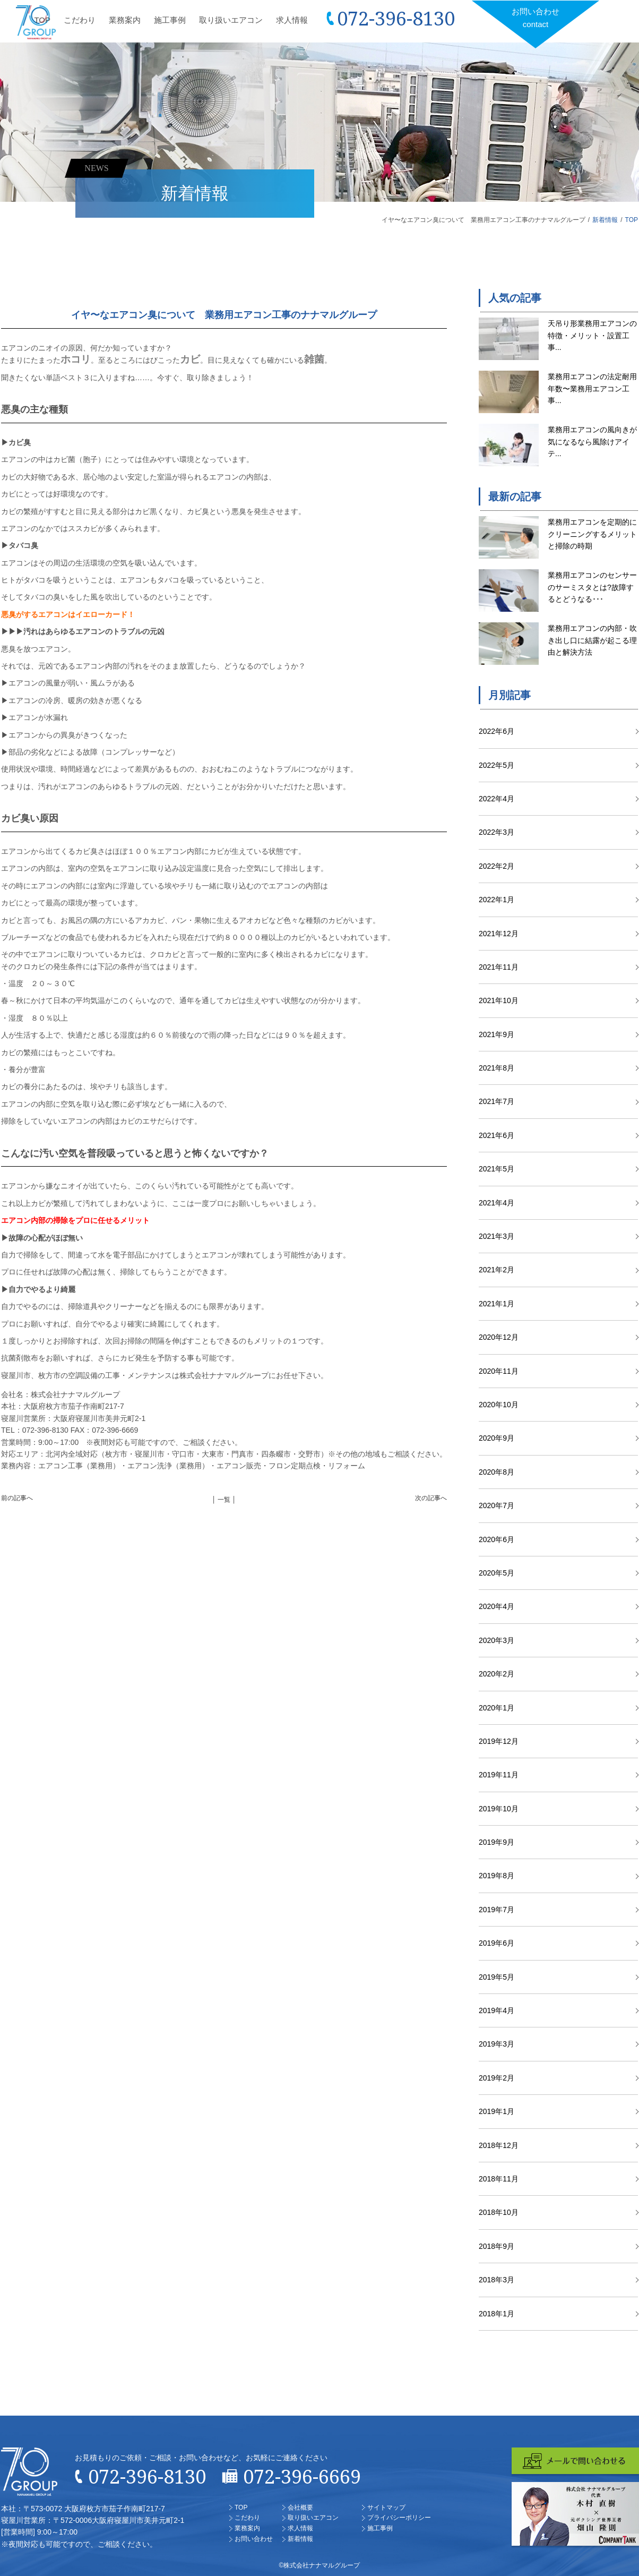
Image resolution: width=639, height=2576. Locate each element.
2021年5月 (496, 1169)
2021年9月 (496, 1034)
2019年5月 (496, 1977)
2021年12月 (499, 933)
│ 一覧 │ (224, 1499)
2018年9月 (496, 2246)
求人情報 (292, 19)
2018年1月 (496, 2313)
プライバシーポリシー (399, 2517)
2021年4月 (496, 1203)
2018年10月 (499, 2212)
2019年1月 (496, 2111)
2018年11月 (499, 2179)
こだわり (80, 19)
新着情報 (605, 220)
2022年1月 (496, 899)
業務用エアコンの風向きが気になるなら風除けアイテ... (592, 441)
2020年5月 (496, 1573)
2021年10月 (499, 1000)
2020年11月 (499, 1371)
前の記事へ (17, 1498)
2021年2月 (496, 1269)
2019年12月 (499, 1741)
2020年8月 (496, 1472)
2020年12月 (499, 1337)
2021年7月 (496, 1101)
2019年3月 (496, 2044)
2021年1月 (496, 1303)
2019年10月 (499, 1808)
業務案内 (125, 19)
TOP (42, 19)
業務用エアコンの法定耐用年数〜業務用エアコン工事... (592, 388)
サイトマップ (386, 2507)
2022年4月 (496, 798)
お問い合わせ (535, 19)
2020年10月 (499, 1404)
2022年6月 (496, 731)
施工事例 (170, 19)
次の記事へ (431, 1498)
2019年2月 (496, 2078)
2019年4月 (496, 2010)
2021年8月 (496, 1068)
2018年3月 (496, 2279)
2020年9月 (496, 1438)
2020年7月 (496, 1505)
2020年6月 (496, 1539)
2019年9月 (496, 1842)
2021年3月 (496, 1236)
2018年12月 (499, 2145)
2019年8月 (496, 1875)
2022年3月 (496, 832)
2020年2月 (496, 1674)
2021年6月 (496, 1135)
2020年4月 (496, 1606)
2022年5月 (496, 765)
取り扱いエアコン (231, 19)
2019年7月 (496, 1909)
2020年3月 (496, 1640)
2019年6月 (496, 1943)
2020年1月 (496, 1708)
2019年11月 (499, 1774)
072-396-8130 (396, 18)
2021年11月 (499, 967)
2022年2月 (496, 866)
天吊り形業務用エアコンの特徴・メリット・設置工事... (592, 335)
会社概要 (300, 2507)
